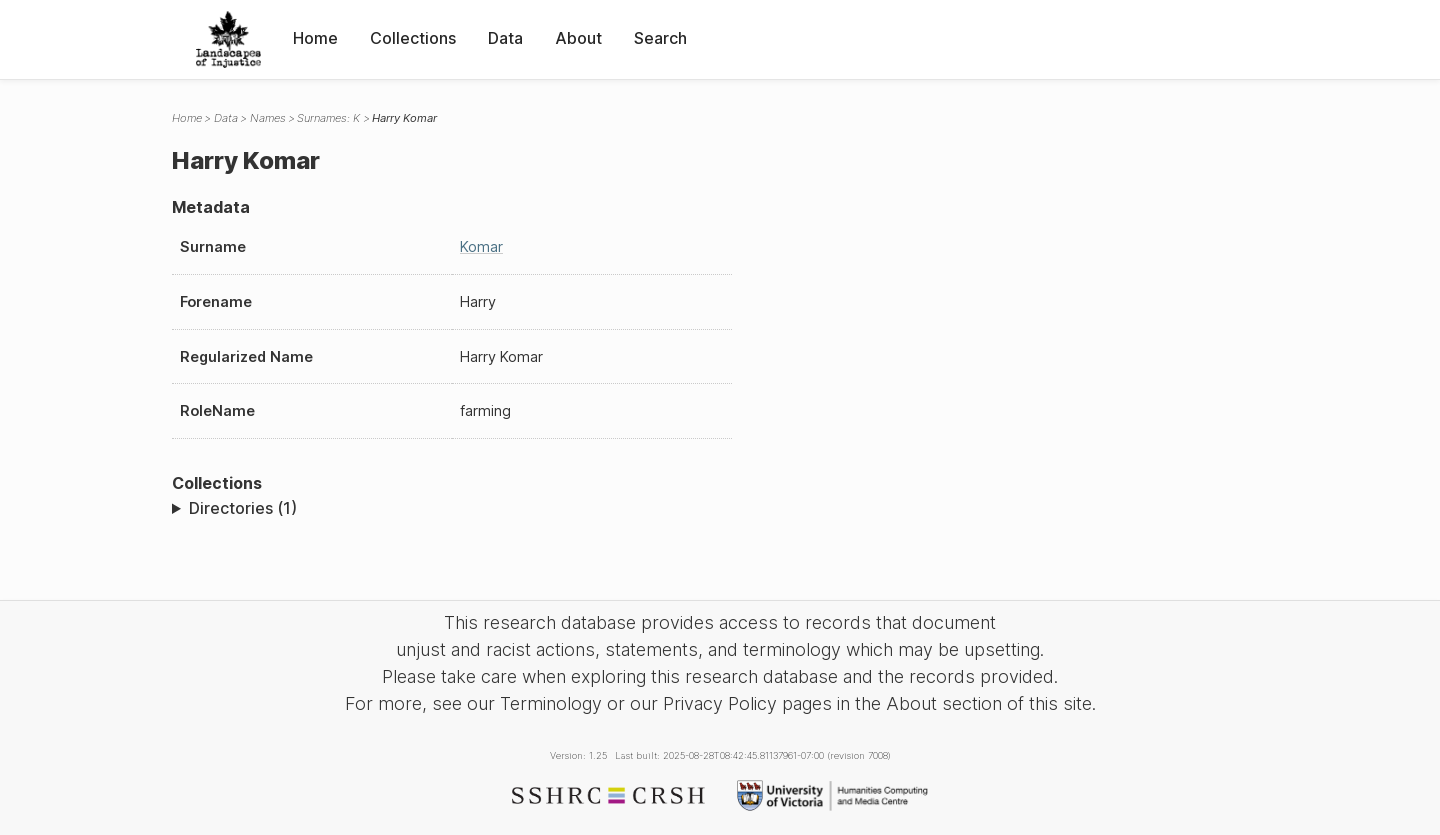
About (578, 38)
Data (505, 38)
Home (315, 38)
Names (268, 118)
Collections (413, 38)
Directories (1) (243, 508)
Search (660, 38)
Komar (481, 246)
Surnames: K (328, 118)
